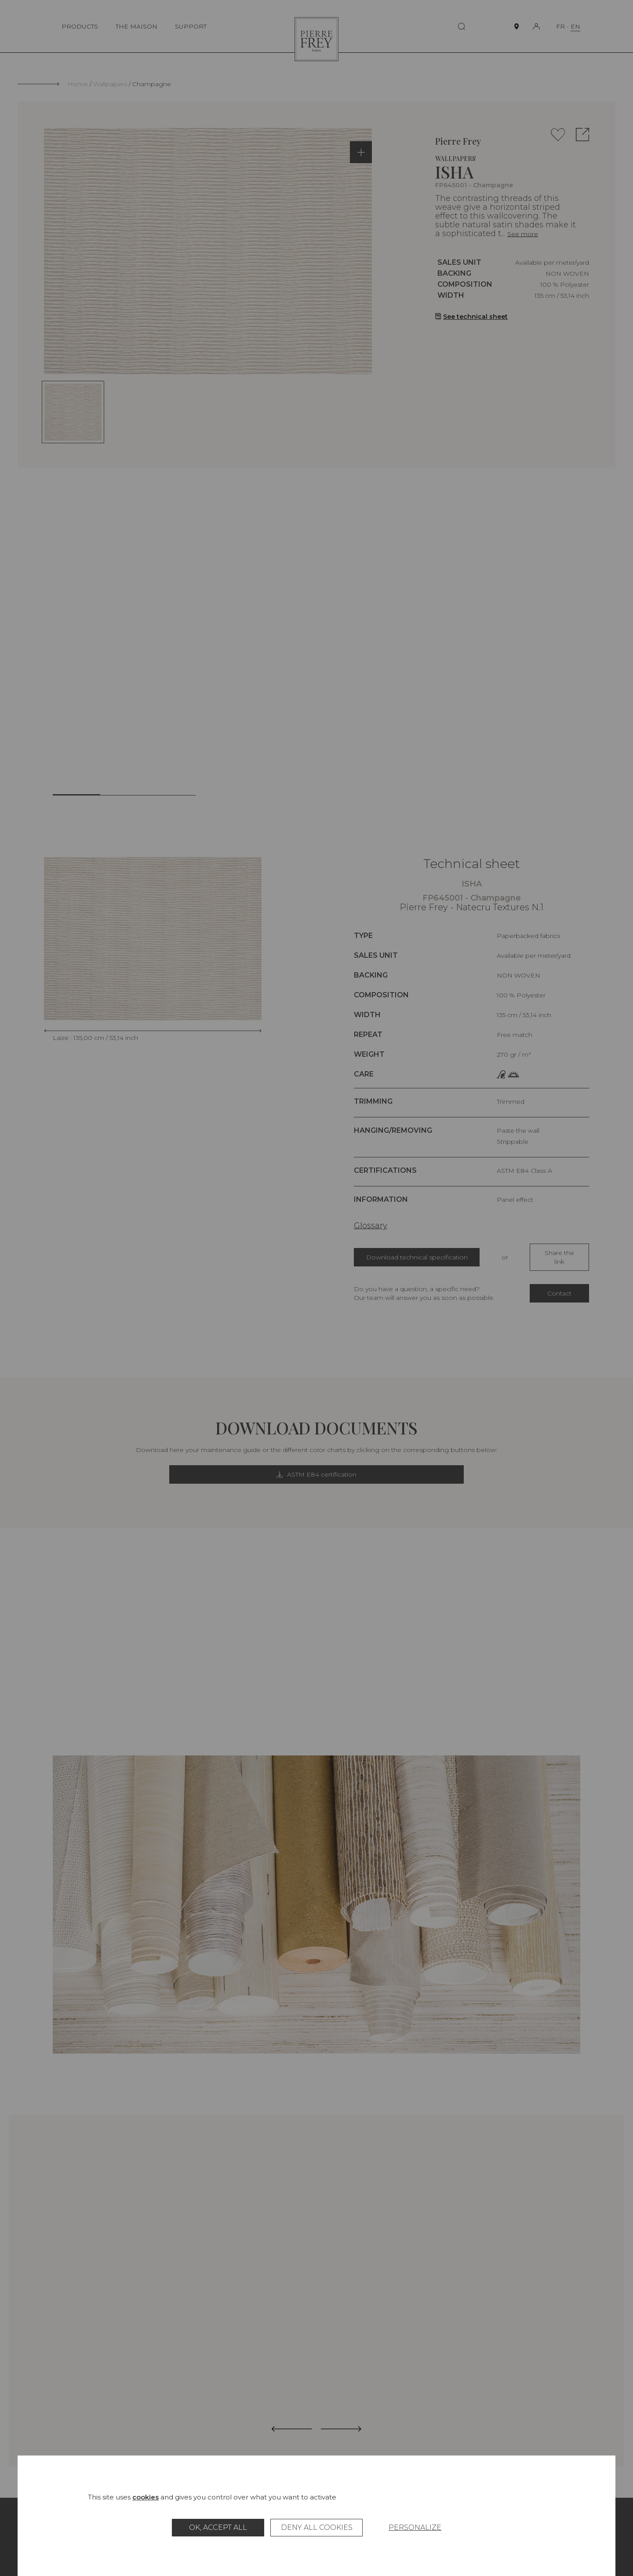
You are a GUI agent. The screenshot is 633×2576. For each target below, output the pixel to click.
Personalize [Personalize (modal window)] (415, 2527)
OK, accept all (218, 2527)
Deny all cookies (317, 2527)
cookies (145, 2497)
